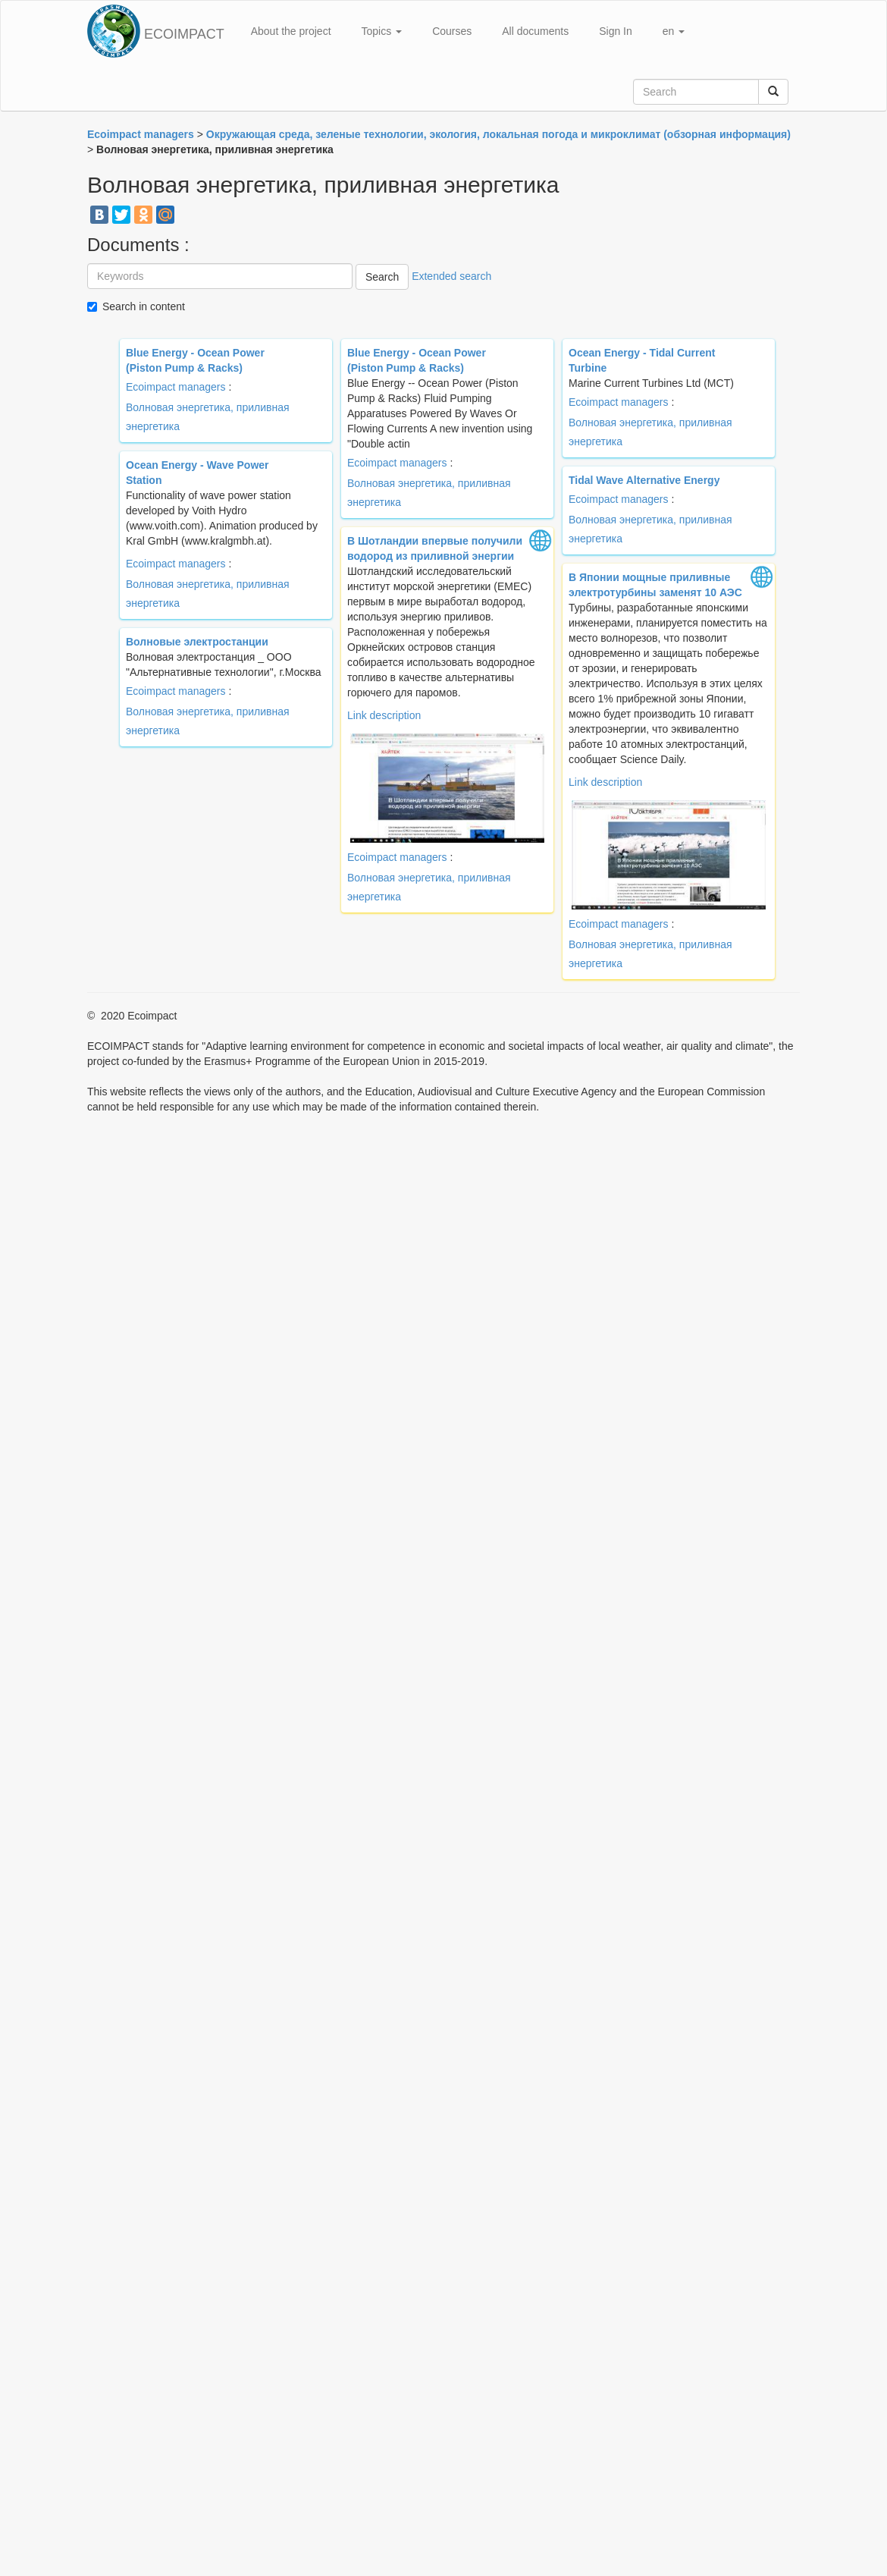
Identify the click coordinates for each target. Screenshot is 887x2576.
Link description (384, 715)
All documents (535, 31)
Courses (452, 31)
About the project (291, 31)
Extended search (451, 276)
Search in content (143, 306)
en (674, 31)
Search (382, 277)
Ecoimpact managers (176, 387)
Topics (382, 31)
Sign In (615, 31)
